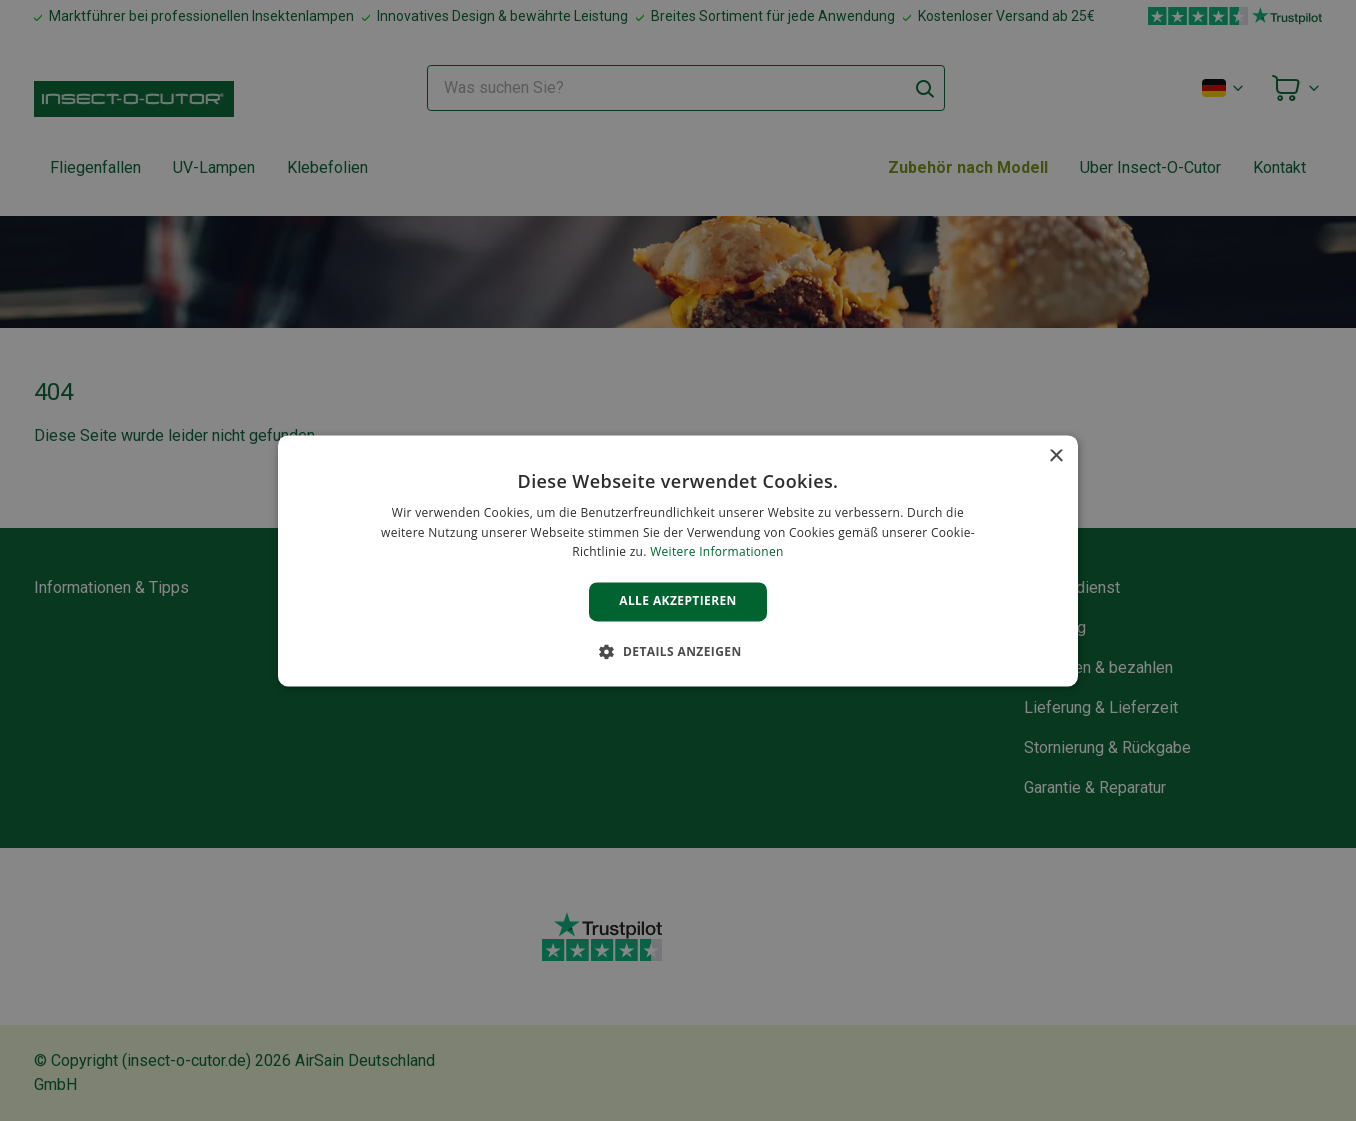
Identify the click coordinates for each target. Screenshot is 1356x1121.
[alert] (678, 560)
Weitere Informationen (717, 552)
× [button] (1055, 456)
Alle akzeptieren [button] (678, 601)
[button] (677, 651)
